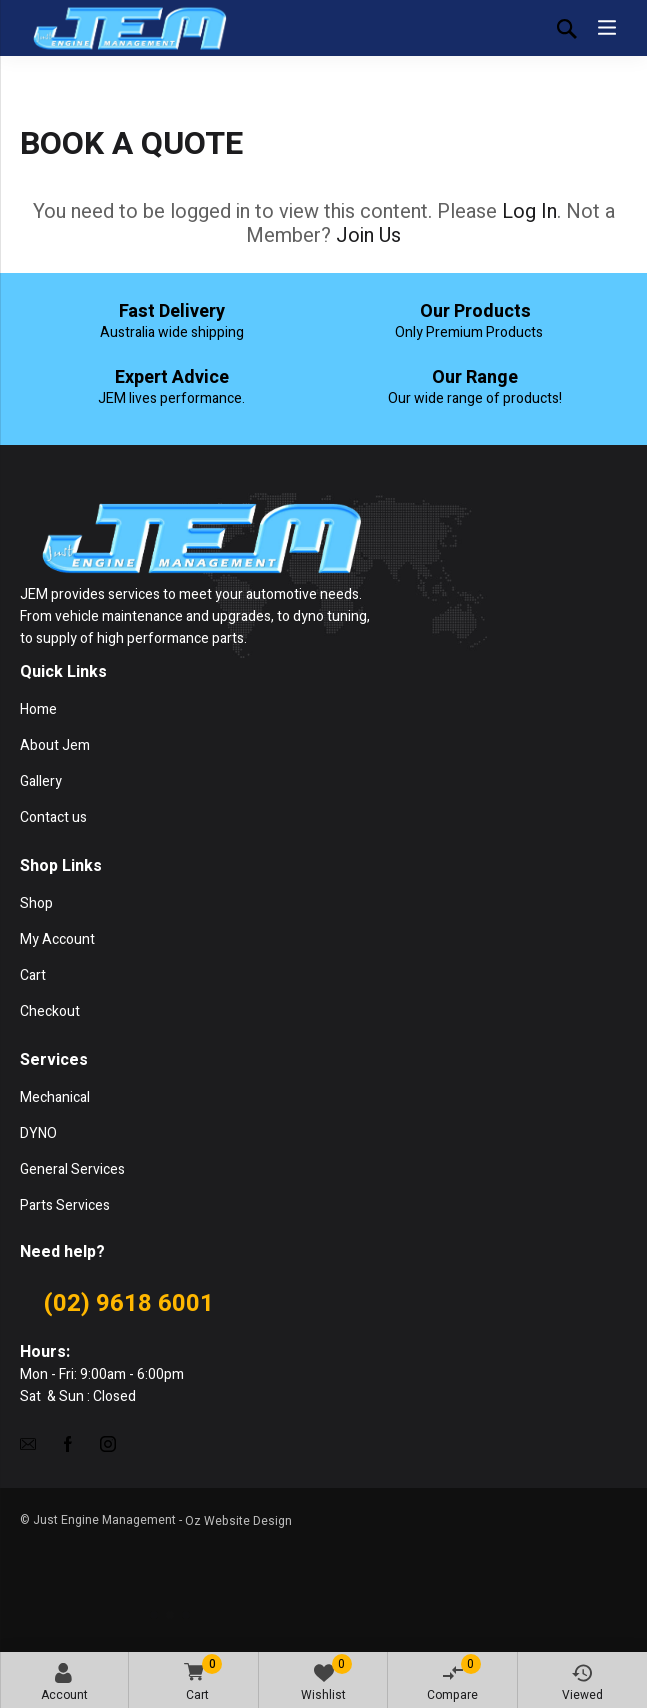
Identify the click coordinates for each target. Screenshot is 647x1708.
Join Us (368, 235)
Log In (529, 211)
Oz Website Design (238, 1521)
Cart (199, 1679)
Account (64, 1683)
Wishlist (326, 1679)
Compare (454, 1679)
